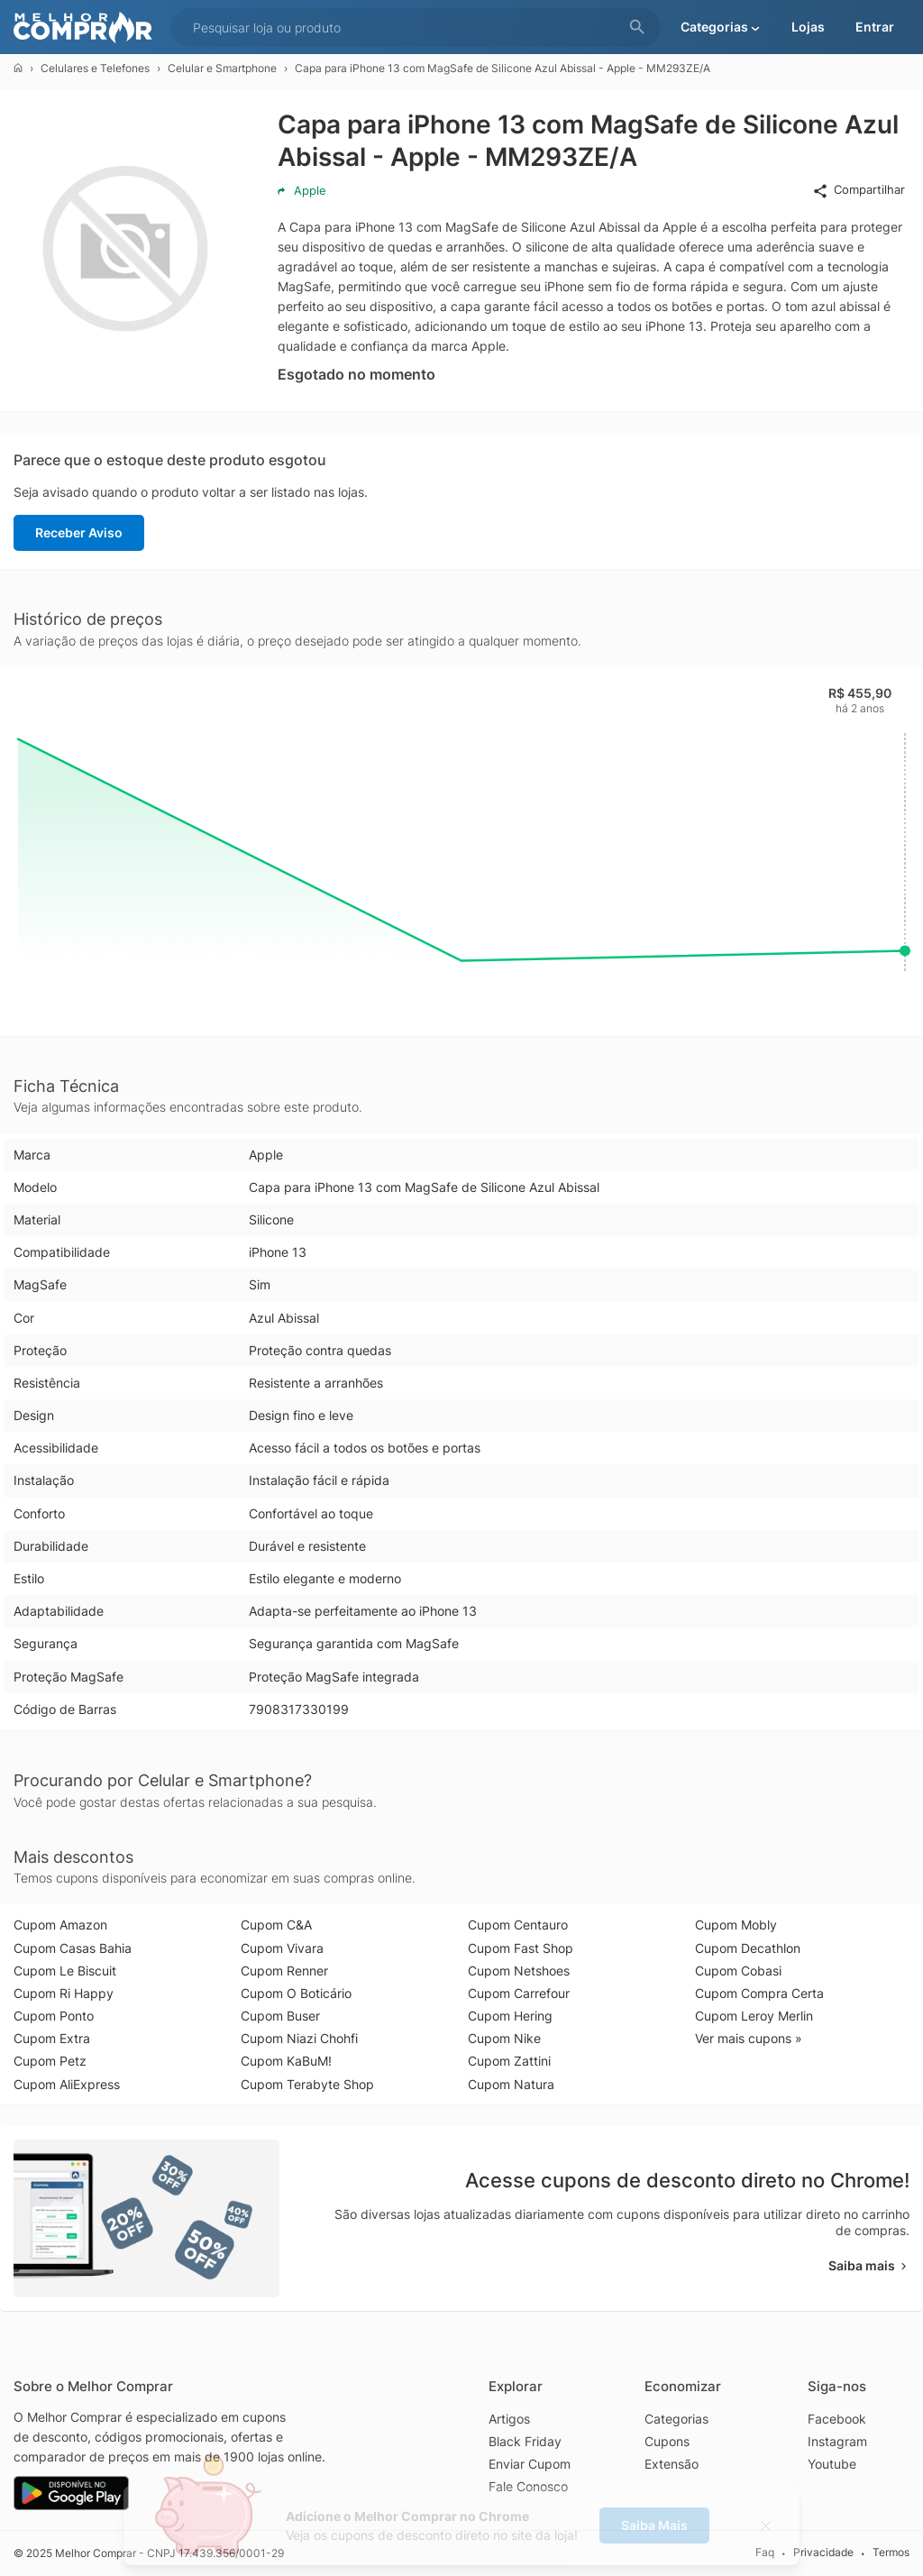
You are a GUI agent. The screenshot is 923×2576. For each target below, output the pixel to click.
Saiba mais (868, 2265)
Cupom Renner (284, 1970)
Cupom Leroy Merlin (754, 2015)
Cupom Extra (52, 2038)
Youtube (832, 2463)
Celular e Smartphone (222, 68)
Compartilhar (858, 190)
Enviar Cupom (530, 2463)
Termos (891, 2552)
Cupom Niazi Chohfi (299, 2038)
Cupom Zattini (509, 2060)
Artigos (509, 2418)
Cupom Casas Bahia (73, 1948)
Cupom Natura (511, 2084)
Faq (764, 2552)
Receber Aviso (79, 532)
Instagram (837, 2441)
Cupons (667, 2441)
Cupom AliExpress (67, 2084)
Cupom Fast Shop (520, 1948)
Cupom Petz (50, 2060)
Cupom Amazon (60, 1924)
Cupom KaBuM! (286, 2060)
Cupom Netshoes (519, 1970)
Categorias (676, 2418)
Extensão (671, 2463)
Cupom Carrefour (519, 1993)
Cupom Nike (504, 2038)
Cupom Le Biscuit (65, 1970)
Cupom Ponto (54, 2015)
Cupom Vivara (282, 1948)
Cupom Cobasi (738, 1970)
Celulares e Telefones (95, 68)
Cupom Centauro (518, 1924)
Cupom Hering (510, 2015)
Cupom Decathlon (747, 1948)
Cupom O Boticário (296, 1993)
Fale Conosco (528, 2486)
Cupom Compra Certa (759, 1993)
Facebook (837, 2418)
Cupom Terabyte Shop (307, 2084)
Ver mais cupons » (748, 2038)
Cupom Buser (280, 2015)
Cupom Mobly (736, 1924)
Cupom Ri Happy (64, 1993)
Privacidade (823, 2552)
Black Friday (525, 2441)
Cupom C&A (276, 1924)
